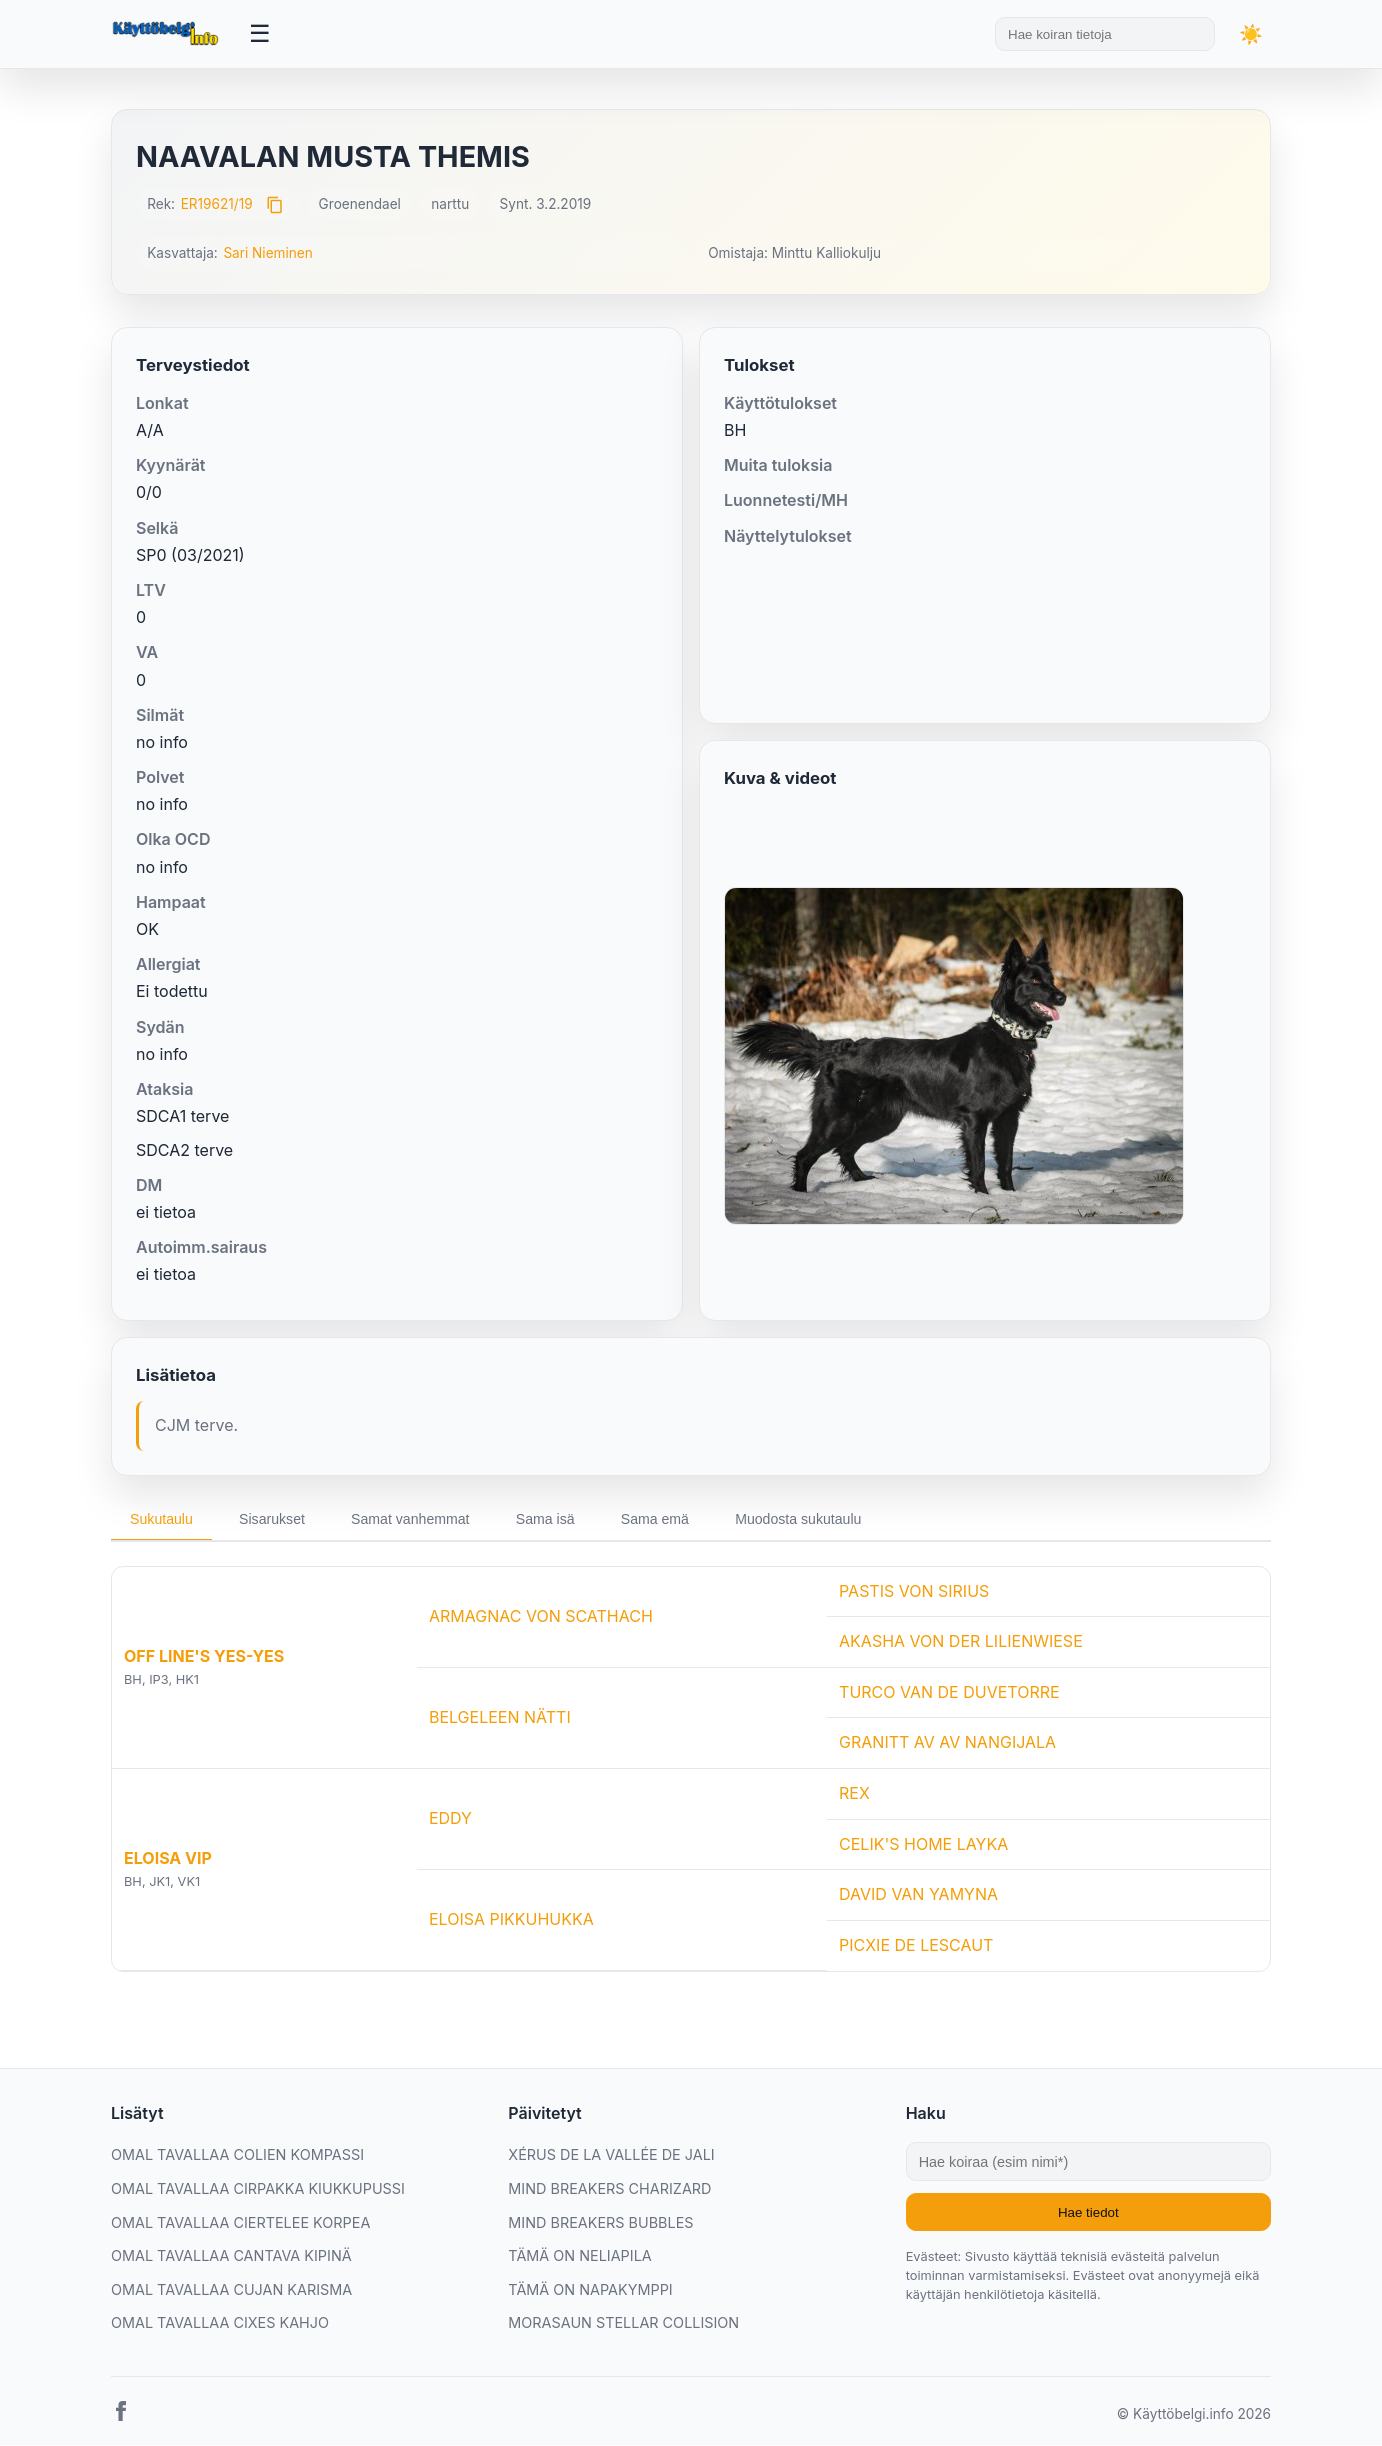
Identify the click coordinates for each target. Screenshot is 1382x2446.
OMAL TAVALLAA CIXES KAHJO (220, 2323)
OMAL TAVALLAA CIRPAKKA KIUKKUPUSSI (258, 2189)
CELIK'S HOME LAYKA (923, 1845)
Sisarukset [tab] (276, 1520)
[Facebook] (121, 2416)
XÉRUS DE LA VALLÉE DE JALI (611, 2155)
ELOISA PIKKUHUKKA (511, 1920)
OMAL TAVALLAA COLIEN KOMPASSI (237, 2155)
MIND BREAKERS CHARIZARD (609, 2189)
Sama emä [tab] (670, 1520)
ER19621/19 (217, 204)
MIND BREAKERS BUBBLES (600, 2223)
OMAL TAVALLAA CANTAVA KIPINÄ (231, 2256)
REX (854, 1794)
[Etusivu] (168, 34)
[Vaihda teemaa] (1251, 34)
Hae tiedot (1088, 2213)
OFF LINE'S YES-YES (204, 1657)
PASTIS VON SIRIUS (914, 1592)
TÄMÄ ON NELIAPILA (579, 2256)
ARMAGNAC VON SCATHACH (541, 1617)
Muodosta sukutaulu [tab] (817, 1520)
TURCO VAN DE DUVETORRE (949, 1693)
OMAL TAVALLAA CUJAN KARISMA (231, 2290)
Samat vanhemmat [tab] (418, 1520)
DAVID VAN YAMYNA (918, 1895)
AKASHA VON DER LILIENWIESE (961, 1642)
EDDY (450, 1819)
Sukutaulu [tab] (163, 1520)
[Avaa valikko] (260, 34)
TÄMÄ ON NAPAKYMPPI (590, 2290)
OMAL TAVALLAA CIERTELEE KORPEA (240, 2223)
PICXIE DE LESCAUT (916, 1946)
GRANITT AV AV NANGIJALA (947, 1743)
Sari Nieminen (267, 253)
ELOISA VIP (168, 1859)
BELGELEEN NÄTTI (500, 1718)
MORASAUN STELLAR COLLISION (623, 2323)
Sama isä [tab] (557, 1520)
